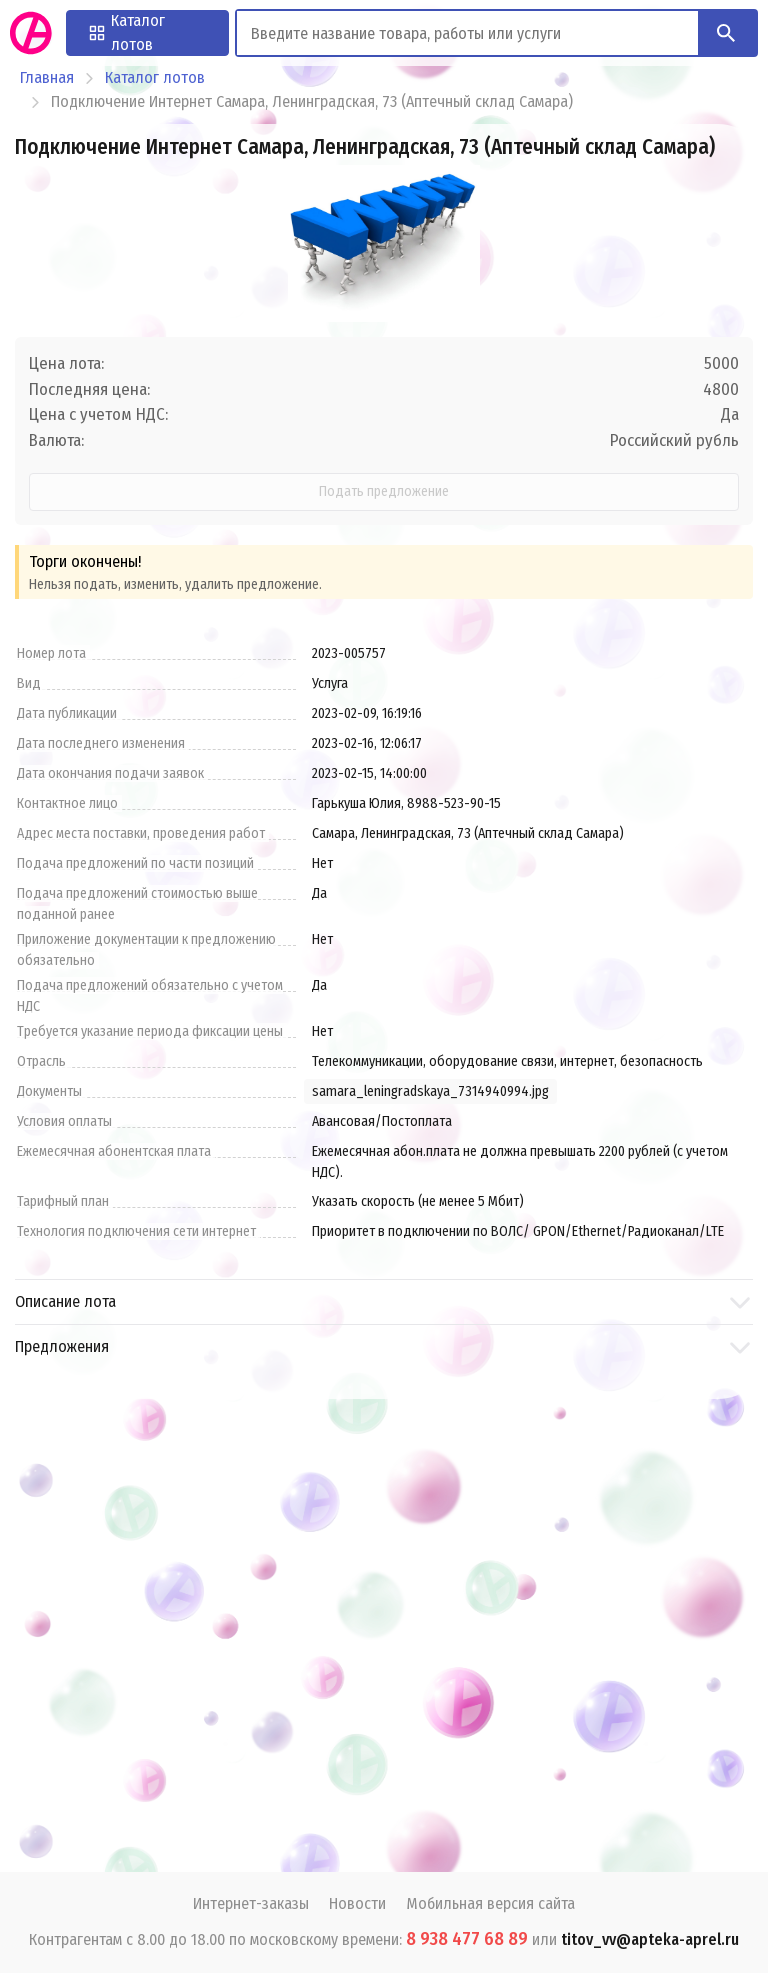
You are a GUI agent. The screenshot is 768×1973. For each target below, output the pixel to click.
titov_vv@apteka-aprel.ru (650, 1939)
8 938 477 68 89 (467, 1939)
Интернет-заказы (251, 1903)
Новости (357, 1903)
